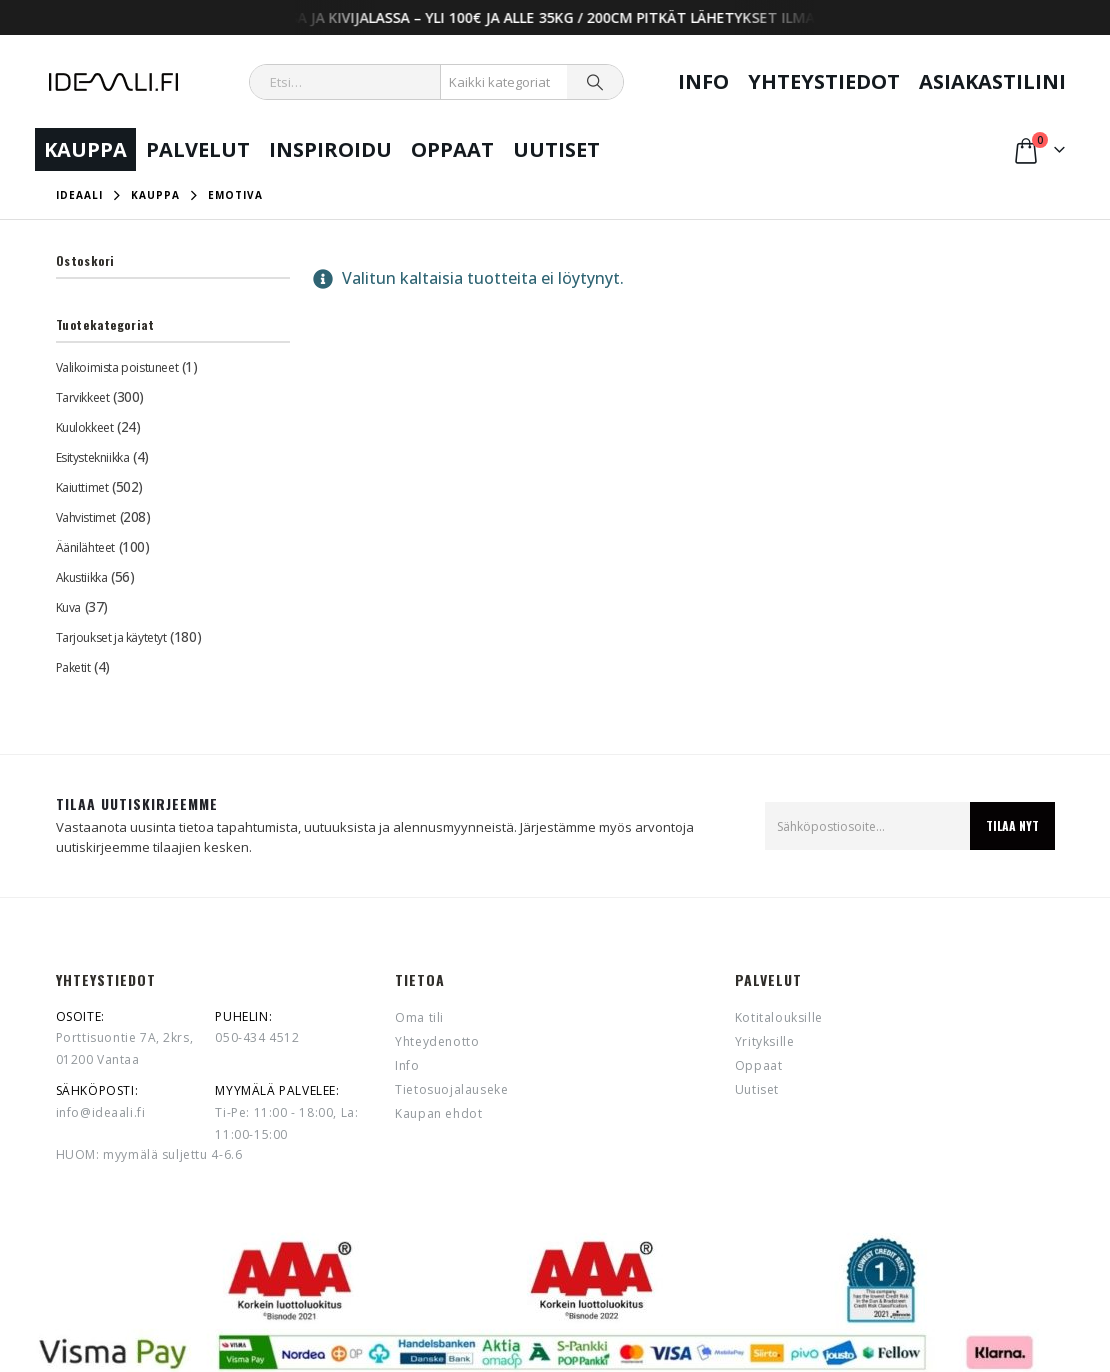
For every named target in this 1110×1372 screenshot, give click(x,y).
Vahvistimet (86, 517)
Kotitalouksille (779, 1017)
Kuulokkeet (85, 427)
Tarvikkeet (83, 397)
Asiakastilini (992, 81)
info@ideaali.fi (101, 1112)
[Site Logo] (113, 82)
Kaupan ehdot (438, 1113)
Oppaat (452, 149)
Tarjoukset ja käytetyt (111, 637)
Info (703, 81)
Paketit (73, 667)
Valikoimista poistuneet (117, 367)
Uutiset (556, 149)
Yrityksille (765, 1041)
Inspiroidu (330, 149)
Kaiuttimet (82, 487)
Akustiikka (82, 577)
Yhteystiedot (824, 81)
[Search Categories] (505, 82)
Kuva (68, 607)
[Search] (595, 82)
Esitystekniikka (93, 457)
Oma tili (419, 1017)
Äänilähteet (85, 547)
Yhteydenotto (437, 1041)
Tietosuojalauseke (451, 1089)
